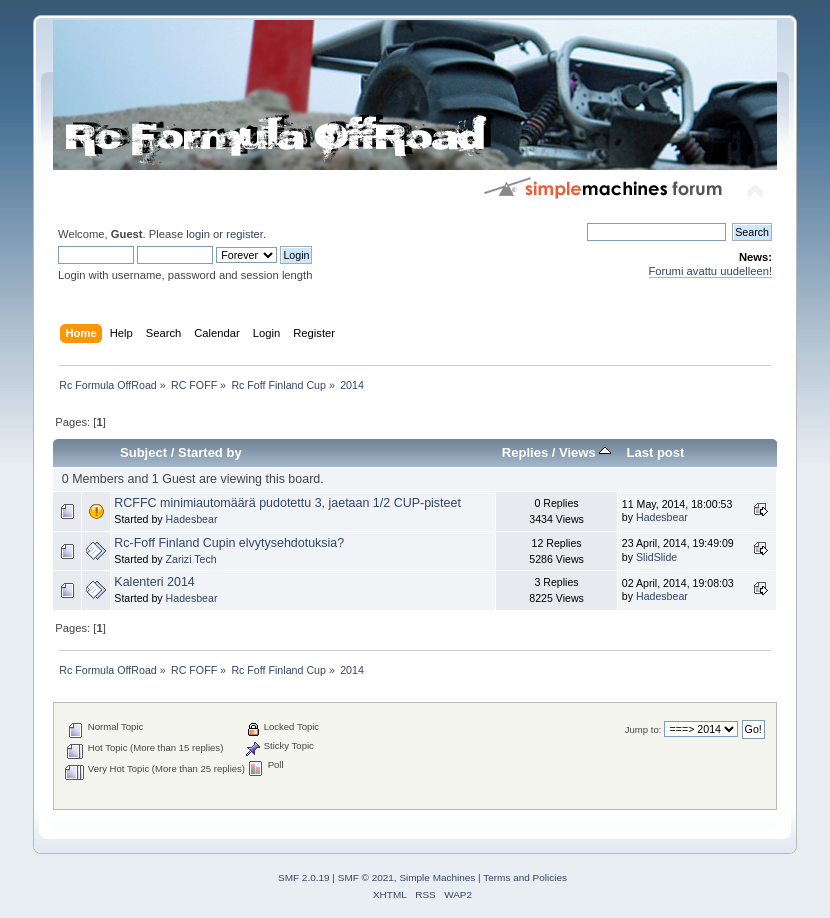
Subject (143, 452)
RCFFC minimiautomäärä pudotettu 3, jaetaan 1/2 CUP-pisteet (287, 503)
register (244, 234)
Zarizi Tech (191, 559)
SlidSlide (656, 557)
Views (585, 452)
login (198, 234)
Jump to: (643, 729)
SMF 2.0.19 (304, 877)
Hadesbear (192, 519)
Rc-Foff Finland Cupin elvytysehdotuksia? (229, 543)
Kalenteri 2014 (154, 582)
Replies (525, 452)
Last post (655, 452)
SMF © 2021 (366, 877)
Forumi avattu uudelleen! (710, 271)
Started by (210, 452)
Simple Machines (437, 877)
